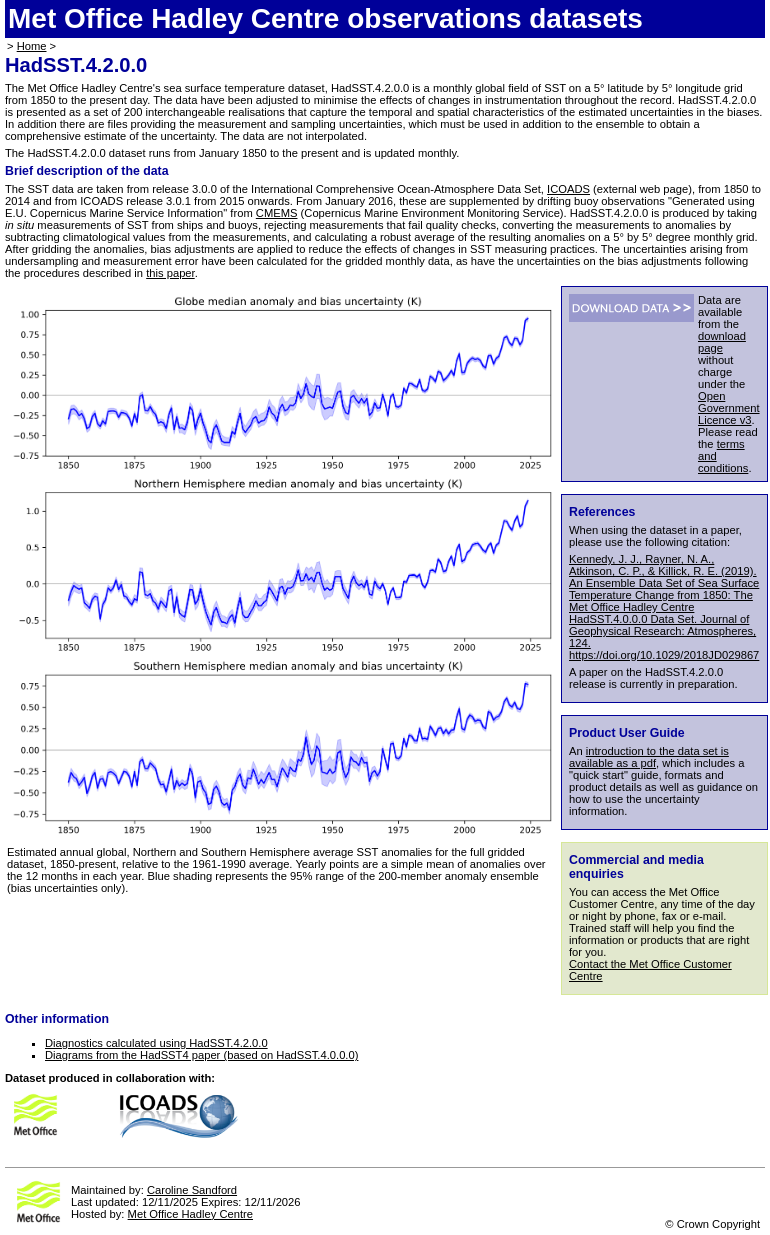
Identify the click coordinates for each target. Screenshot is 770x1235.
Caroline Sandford (192, 1190)
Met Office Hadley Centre (190, 1214)
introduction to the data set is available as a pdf (649, 757)
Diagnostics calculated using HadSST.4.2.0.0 (156, 1043)
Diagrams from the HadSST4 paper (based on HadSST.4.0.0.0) (201, 1055)
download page (722, 342)
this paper (170, 273)
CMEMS (277, 213)
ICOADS (568, 189)
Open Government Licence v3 (729, 408)
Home (32, 46)
